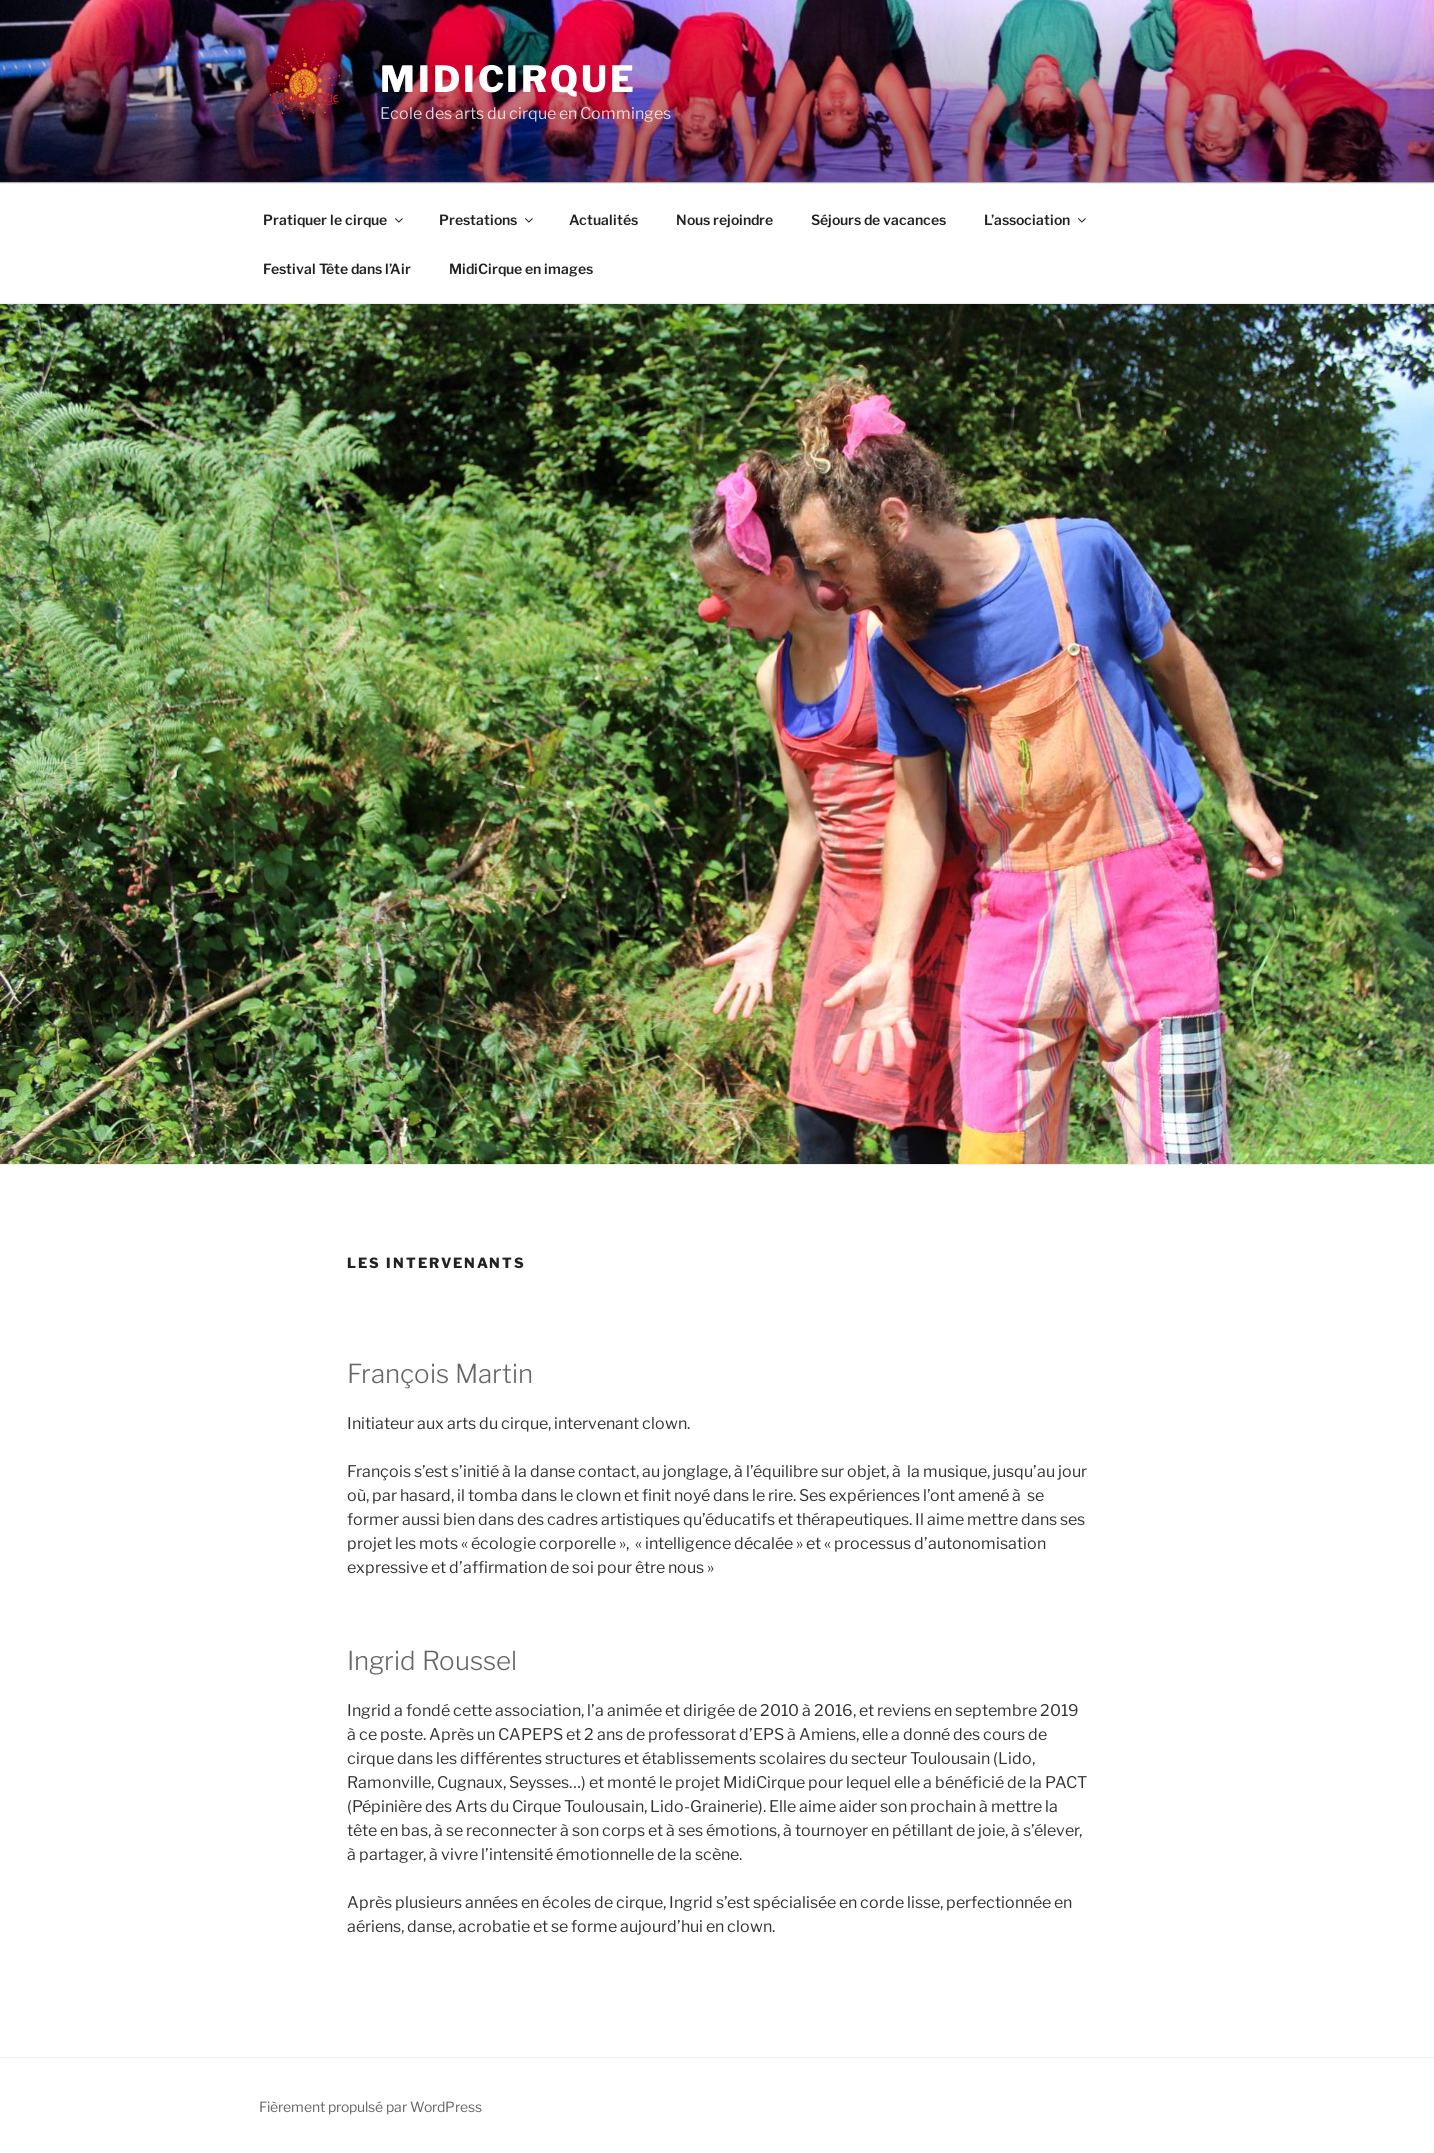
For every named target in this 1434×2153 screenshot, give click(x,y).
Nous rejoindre (724, 219)
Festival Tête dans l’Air (337, 268)
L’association (1036, 219)
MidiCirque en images (521, 268)
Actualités (603, 219)
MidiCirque (508, 79)
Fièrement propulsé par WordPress (370, 2106)
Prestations (487, 219)
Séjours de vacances (878, 219)
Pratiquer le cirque (334, 219)
